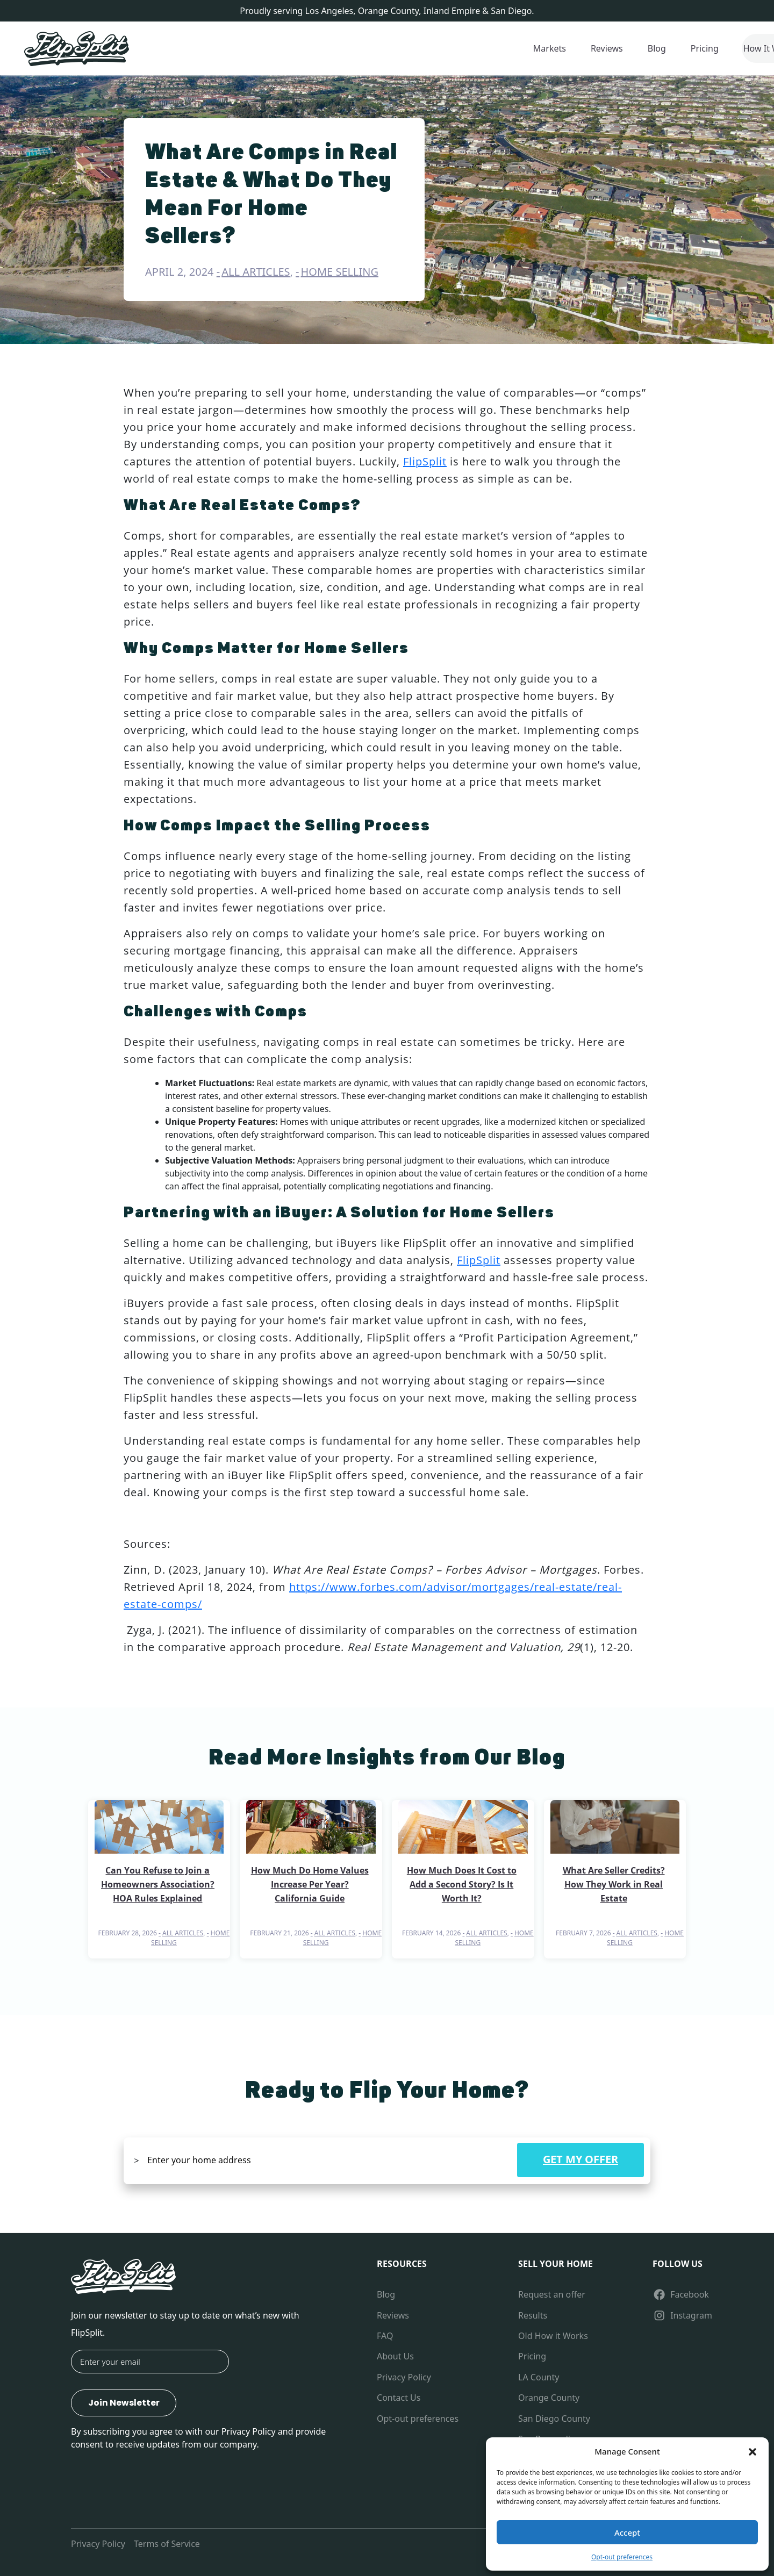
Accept (627, 2532)
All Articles (255, 271)
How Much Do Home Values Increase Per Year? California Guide (310, 1884)
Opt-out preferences (622, 2556)
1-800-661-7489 (694, 48)
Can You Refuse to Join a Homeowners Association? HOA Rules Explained (157, 1884)
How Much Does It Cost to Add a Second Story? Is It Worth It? (462, 1884)
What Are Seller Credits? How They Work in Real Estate (614, 1884)
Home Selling (340, 271)
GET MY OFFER (580, 2159)
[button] (752, 2451)
